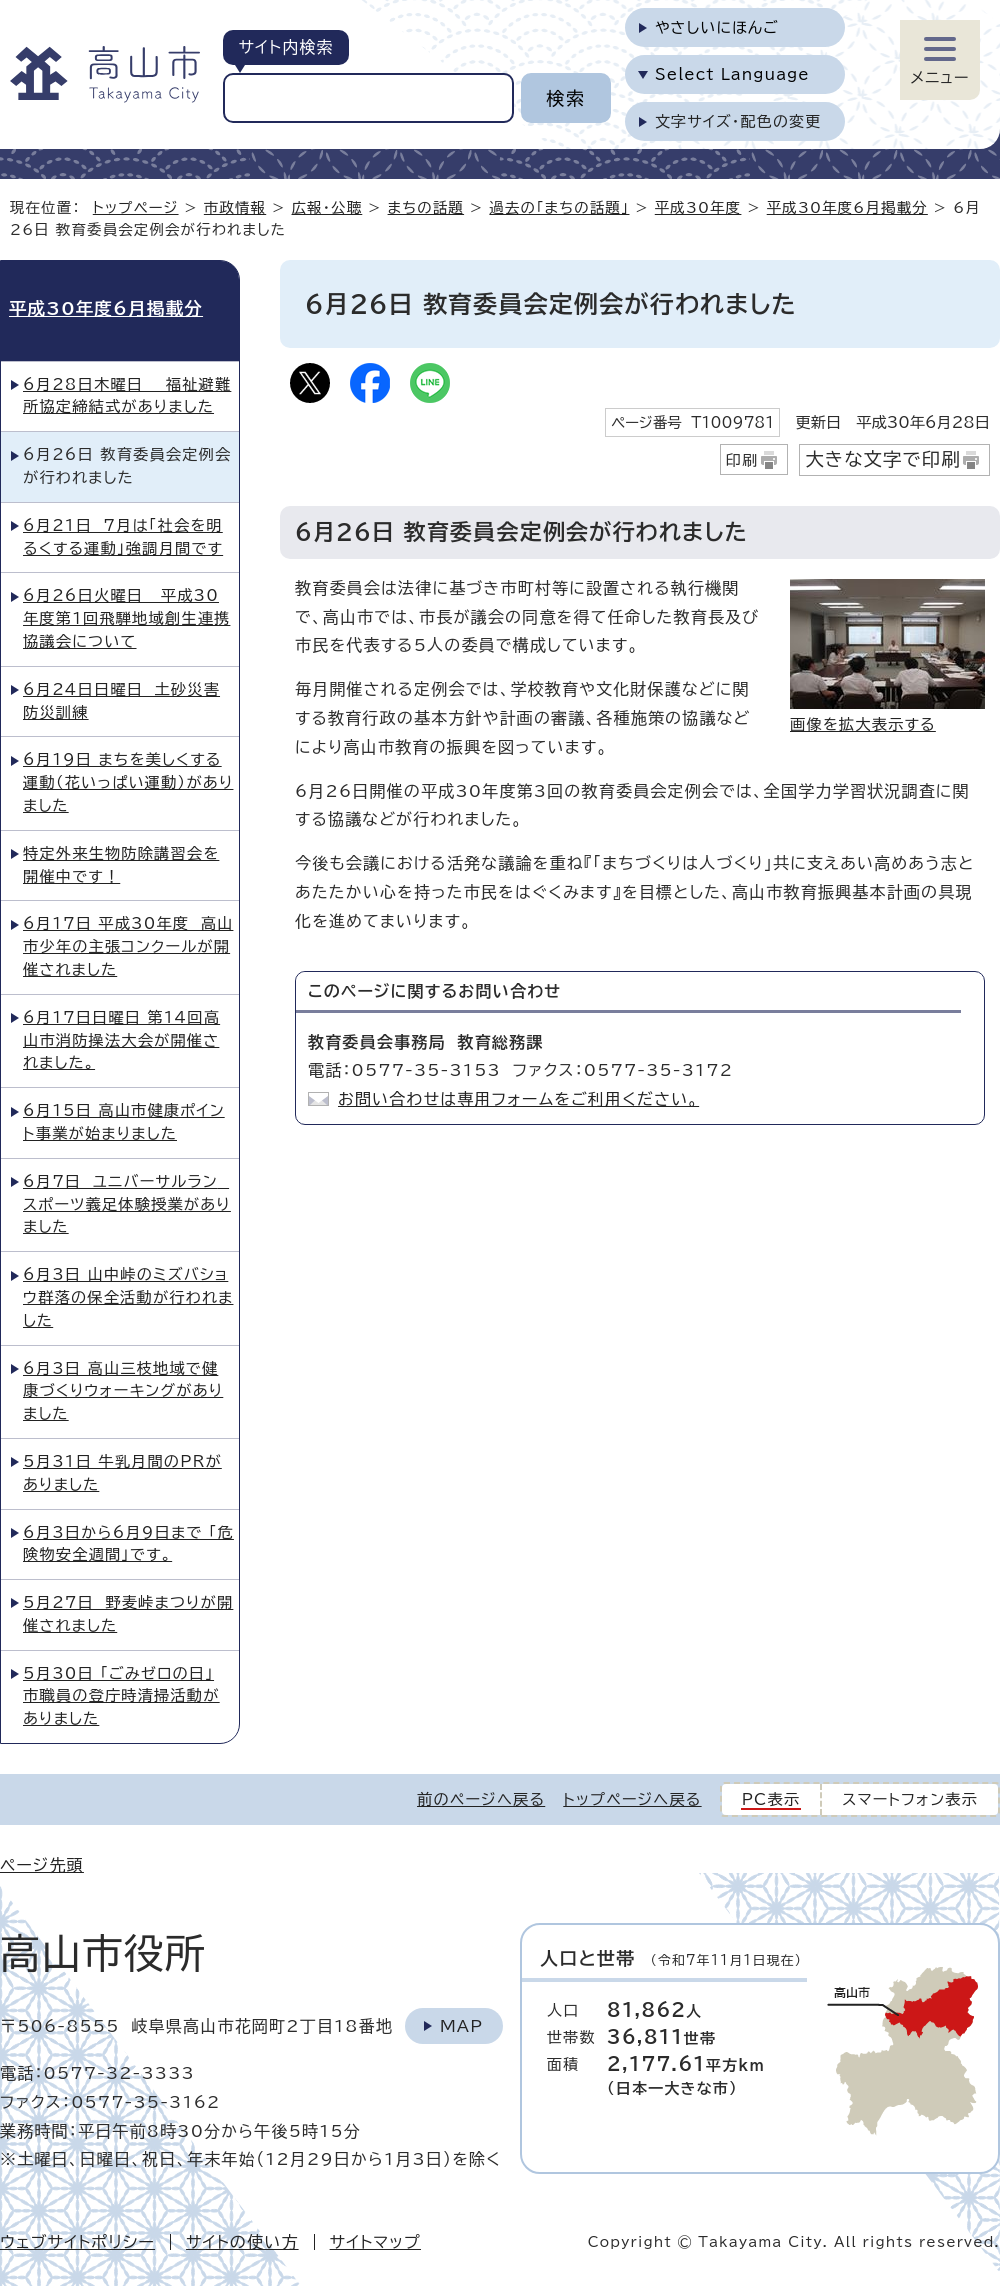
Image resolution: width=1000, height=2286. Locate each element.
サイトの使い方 (242, 2242)
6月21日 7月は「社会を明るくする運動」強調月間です (123, 537)
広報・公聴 (327, 207)
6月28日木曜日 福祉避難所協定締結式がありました (127, 396)
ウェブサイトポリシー (77, 2242)
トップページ (136, 207)
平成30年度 (698, 207)
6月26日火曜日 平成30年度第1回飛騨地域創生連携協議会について (126, 618)
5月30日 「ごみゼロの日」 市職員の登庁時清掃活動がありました (121, 1696)
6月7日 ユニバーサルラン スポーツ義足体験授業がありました (127, 1204)
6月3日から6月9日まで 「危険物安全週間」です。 (128, 1544)
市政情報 (235, 207)
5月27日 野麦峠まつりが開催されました (128, 1614)
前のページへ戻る (481, 1799)
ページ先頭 (42, 1865)
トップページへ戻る (632, 1799)
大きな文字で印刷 (883, 459)
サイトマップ (375, 2242)
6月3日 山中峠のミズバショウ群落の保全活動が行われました (128, 1297)
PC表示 (771, 1799)
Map (461, 2026)
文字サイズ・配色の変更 (738, 121)
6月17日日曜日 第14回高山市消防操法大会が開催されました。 (121, 1040)
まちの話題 (426, 207)
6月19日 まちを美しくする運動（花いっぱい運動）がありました (128, 782)
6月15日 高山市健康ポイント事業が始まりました (124, 1122)
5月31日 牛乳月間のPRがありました (122, 1473)
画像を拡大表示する (863, 724)
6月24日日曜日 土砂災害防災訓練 (121, 701)
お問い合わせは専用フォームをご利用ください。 (518, 1099)
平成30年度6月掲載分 (847, 207)
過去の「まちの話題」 (559, 207)
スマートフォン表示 (910, 1799)
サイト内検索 (285, 47)
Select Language (732, 74)
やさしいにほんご (717, 27)
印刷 (742, 460)
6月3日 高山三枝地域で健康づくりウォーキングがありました (123, 1391)
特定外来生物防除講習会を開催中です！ (121, 865)
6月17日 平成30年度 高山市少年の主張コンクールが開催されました (128, 946)
